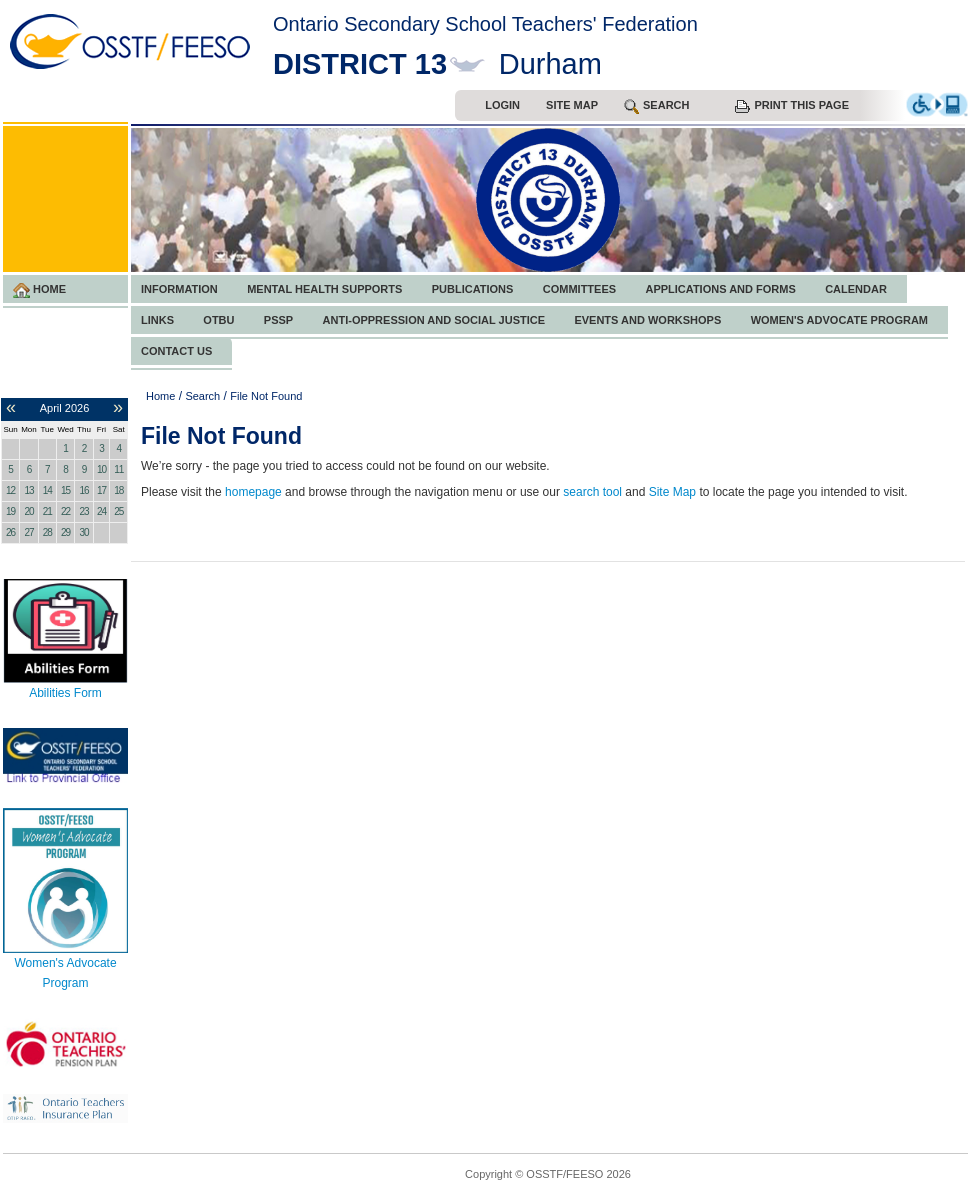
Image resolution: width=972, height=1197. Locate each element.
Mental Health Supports (324, 289)
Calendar (856, 289)
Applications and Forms (720, 289)
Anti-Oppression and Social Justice (434, 320)
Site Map (572, 105)
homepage (253, 492)
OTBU (218, 320)
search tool (592, 492)
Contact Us (176, 351)
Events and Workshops (647, 320)
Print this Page (792, 106)
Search (202, 396)
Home (39, 290)
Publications (473, 289)
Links (157, 320)
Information (179, 289)
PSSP (278, 320)
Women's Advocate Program (839, 320)
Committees (579, 289)
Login (502, 105)
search (656, 106)
